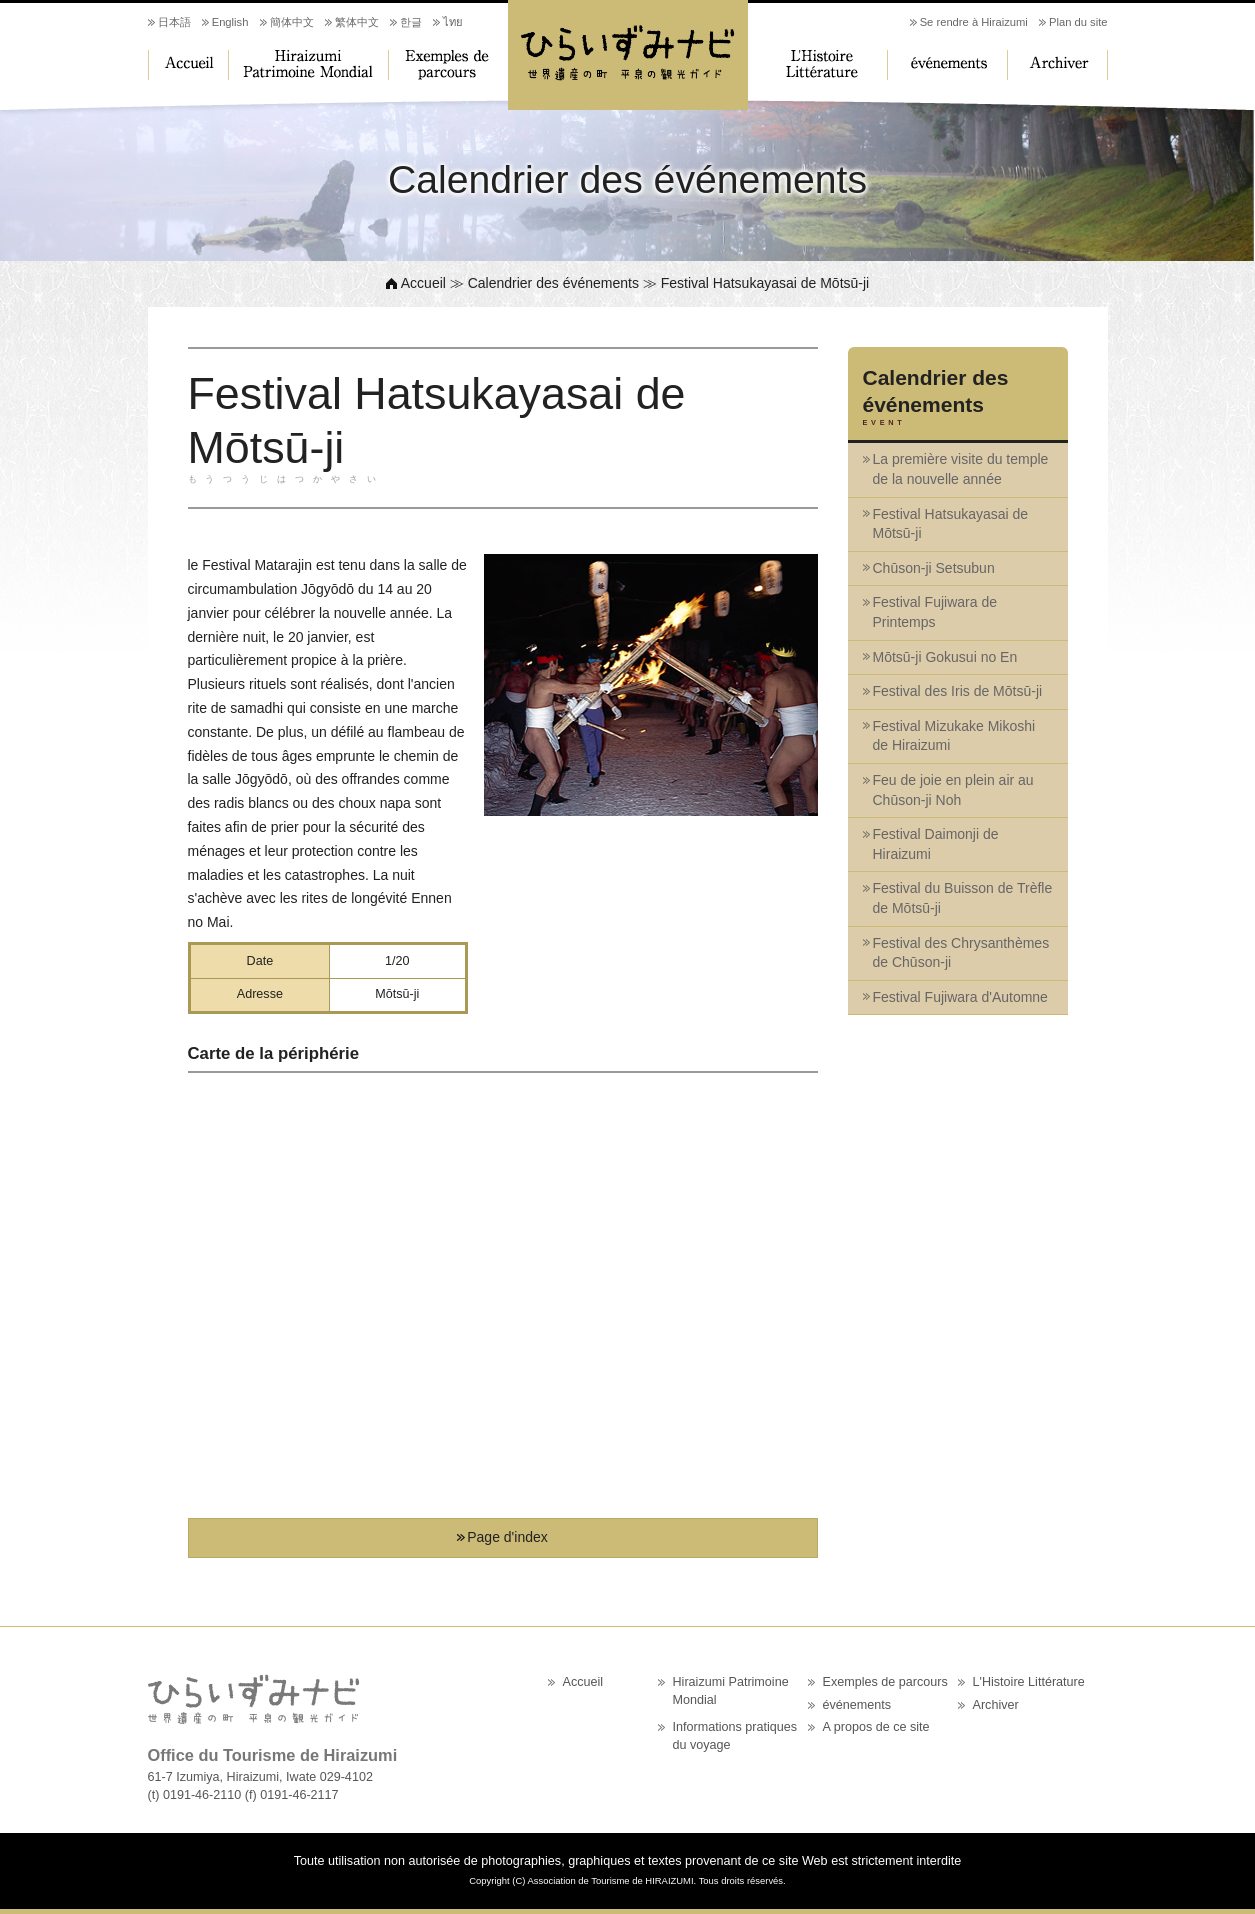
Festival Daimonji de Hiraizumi (936, 844)
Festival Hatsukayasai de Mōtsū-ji (951, 524)
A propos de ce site (876, 1727)
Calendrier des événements (553, 283)
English (230, 22)
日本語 (174, 22)
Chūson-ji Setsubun (934, 568)
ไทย (453, 22)
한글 (411, 22)
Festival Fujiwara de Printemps (935, 612)
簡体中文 (292, 22)
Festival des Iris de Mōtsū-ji (958, 691)
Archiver (1058, 65)
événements (948, 65)
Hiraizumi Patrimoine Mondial (308, 65)
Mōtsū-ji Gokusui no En (945, 657)
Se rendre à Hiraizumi (974, 22)
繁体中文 (357, 22)
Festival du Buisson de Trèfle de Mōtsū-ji (963, 898)
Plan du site (1078, 22)
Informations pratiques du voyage (735, 1736)
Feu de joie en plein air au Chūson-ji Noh (953, 790)
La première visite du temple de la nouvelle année (961, 469)
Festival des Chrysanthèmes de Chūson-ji (961, 953)
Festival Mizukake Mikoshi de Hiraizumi (954, 736)
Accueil (188, 65)
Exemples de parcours (448, 65)
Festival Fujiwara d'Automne (960, 997)
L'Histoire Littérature (818, 65)
